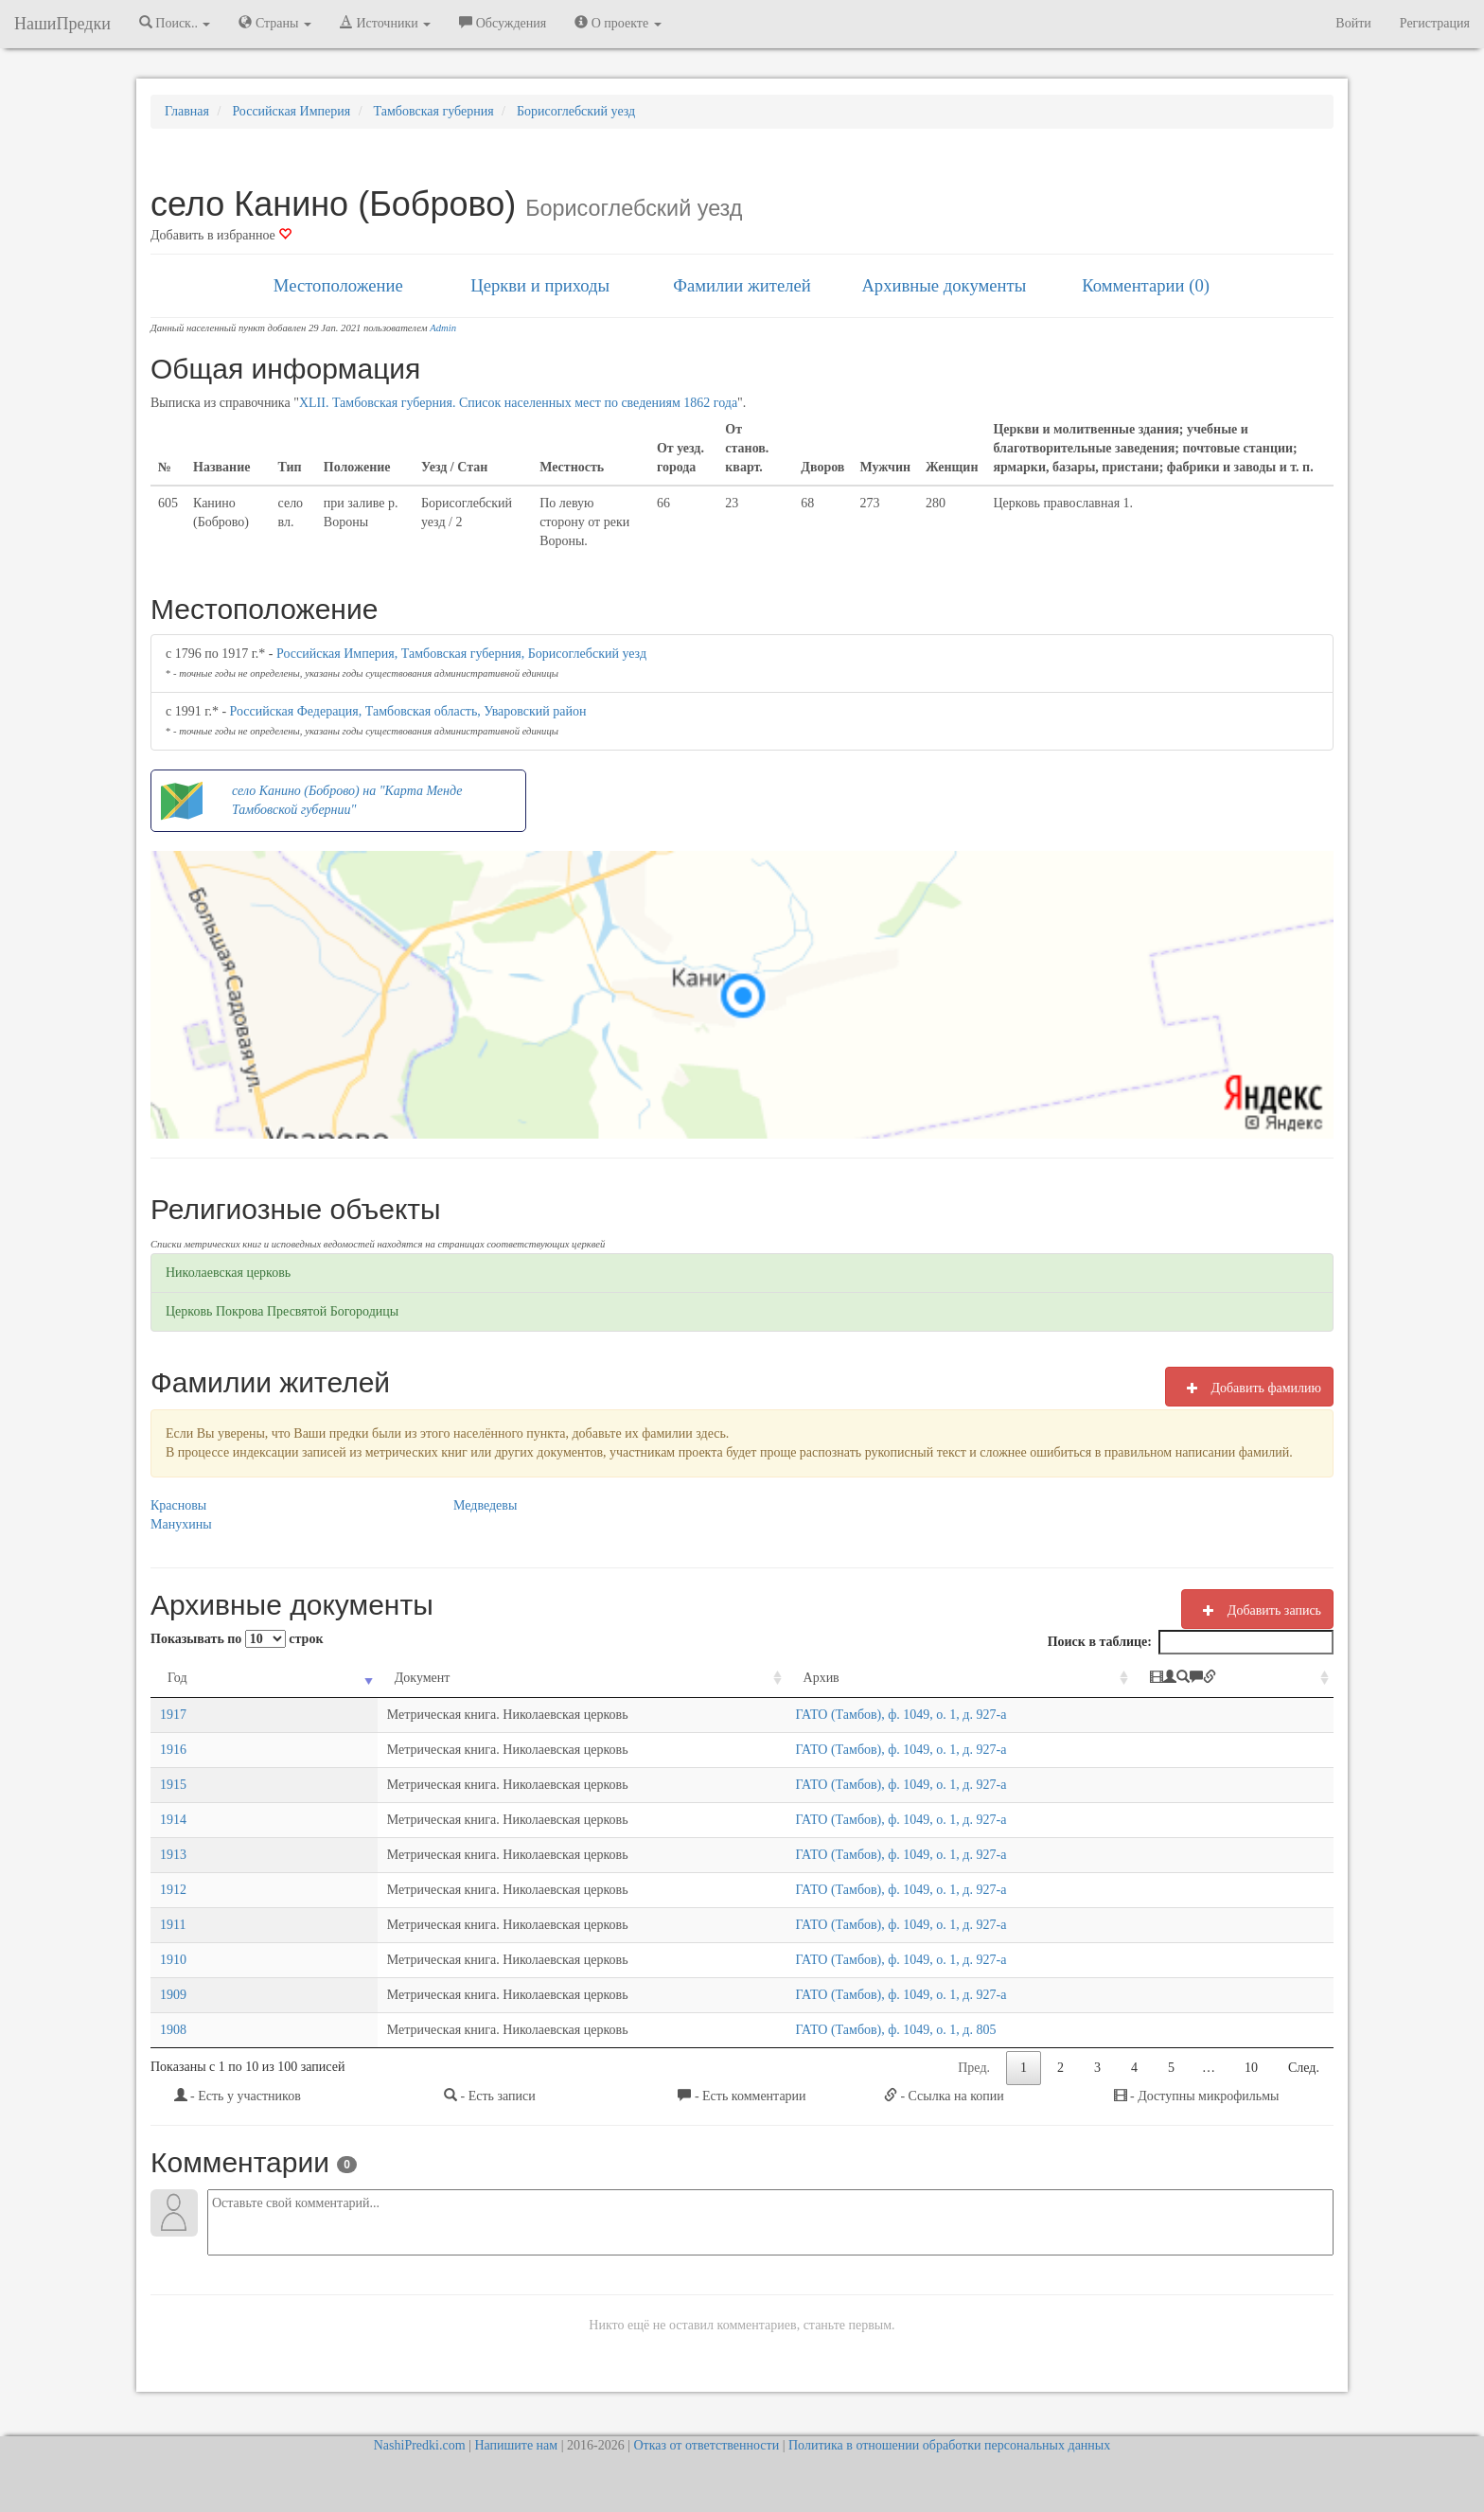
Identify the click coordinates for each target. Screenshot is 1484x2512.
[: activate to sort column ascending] (1255, 1678)
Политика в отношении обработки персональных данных (949, 2445)
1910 (173, 1960)
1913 (173, 1855)
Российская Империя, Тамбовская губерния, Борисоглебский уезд (461, 653)
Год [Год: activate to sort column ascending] (177, 1678)
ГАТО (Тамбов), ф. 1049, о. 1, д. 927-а (927, 1714)
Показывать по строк (236, 1639)
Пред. (974, 2068)
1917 (173, 1714)
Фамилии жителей (742, 285)
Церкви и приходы (540, 285)
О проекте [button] (617, 22)
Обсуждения (502, 22)
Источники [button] (385, 22)
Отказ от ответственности (706, 2445)
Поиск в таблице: (1191, 1642)
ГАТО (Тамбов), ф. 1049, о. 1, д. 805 (922, 2030)
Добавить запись (1257, 1610)
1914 (173, 1820)
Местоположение (338, 285)
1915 (173, 1785)
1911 (173, 1925)
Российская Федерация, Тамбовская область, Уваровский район (408, 711)
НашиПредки (62, 23)
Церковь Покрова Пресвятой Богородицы (282, 1311)
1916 (173, 1749)
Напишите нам (515, 2445)
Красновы (178, 1505)
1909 (173, 1995)
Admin (443, 328)
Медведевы (485, 1505)
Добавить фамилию (1249, 1387)
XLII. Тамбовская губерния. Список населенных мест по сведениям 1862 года (518, 403)
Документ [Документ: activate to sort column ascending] (280, 1678)
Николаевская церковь (228, 1272)
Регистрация (1435, 23)
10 (1251, 2068)
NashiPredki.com (420, 2445)
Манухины (181, 1524)
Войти (1352, 23)
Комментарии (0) (1146, 285)
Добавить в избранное (221, 235)
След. (1303, 2068)
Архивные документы (943, 285)
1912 (173, 1890)
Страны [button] (274, 22)
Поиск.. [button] (175, 22)
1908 (173, 2030)
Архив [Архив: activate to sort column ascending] (847, 1678)
